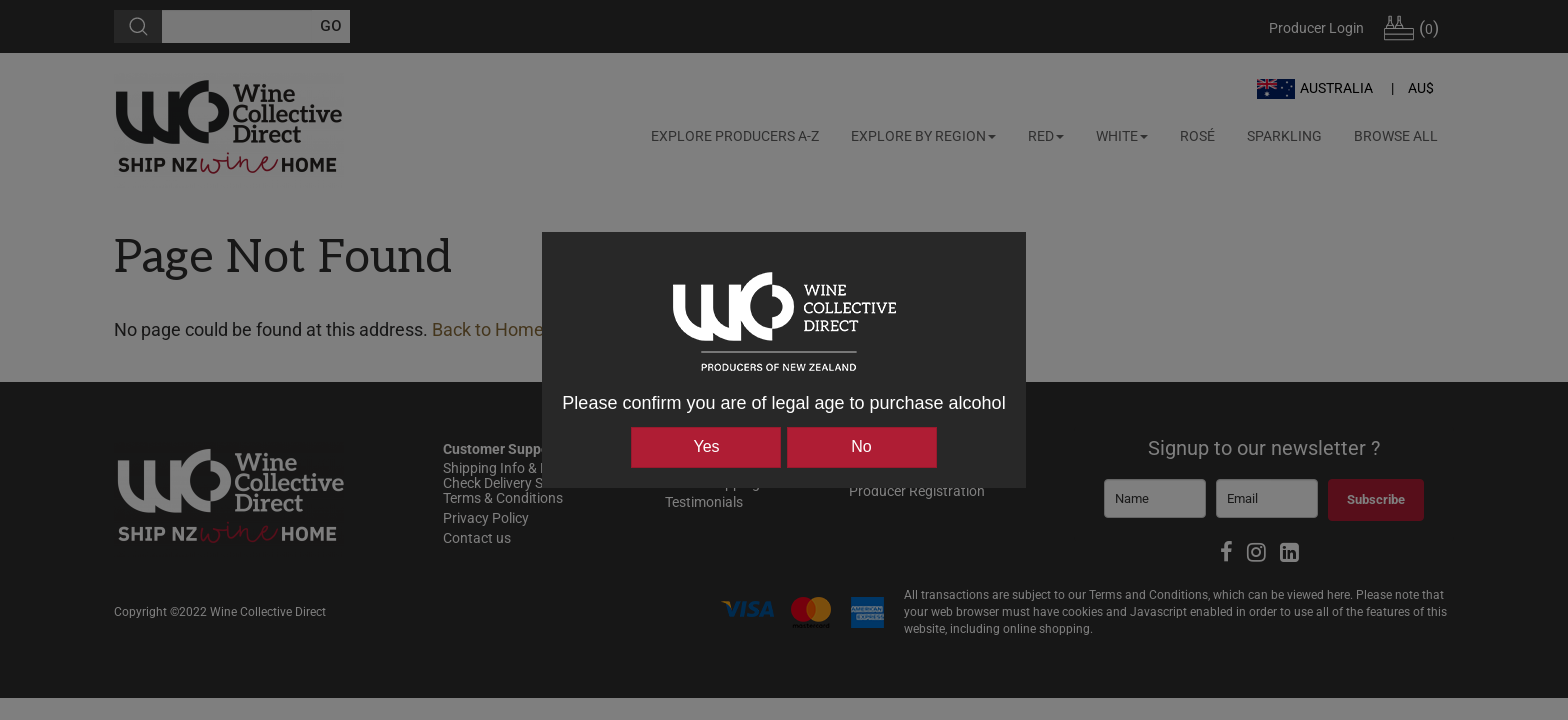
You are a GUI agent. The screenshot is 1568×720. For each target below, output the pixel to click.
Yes (706, 446)
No (861, 446)
